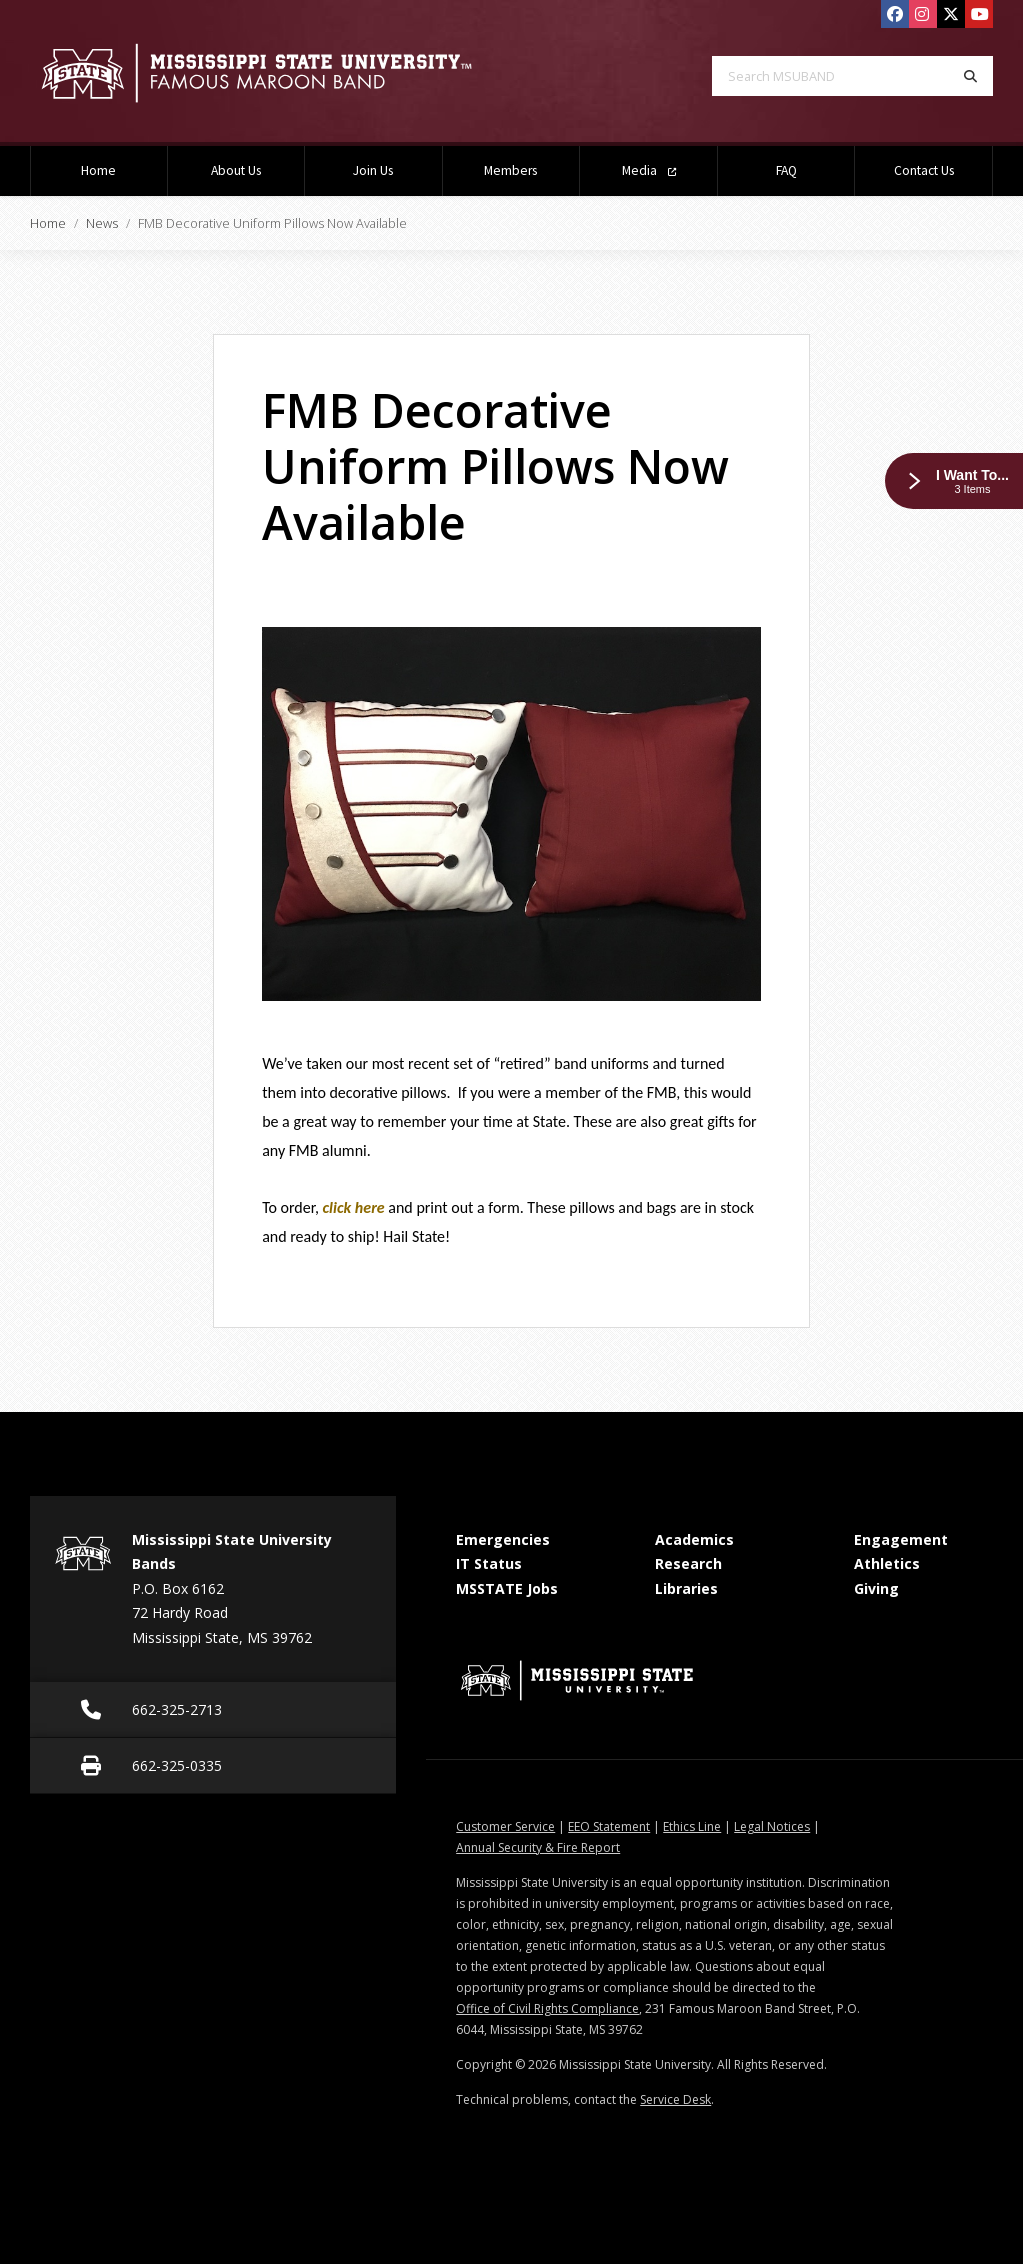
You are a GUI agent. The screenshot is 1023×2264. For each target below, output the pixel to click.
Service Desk (675, 2099)
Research (688, 1563)
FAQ (786, 170)
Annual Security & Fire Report (538, 1847)
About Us (236, 170)
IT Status (489, 1563)
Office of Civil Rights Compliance (547, 2008)
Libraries (686, 1588)
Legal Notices (772, 1826)
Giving (876, 1588)
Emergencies (503, 1539)
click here (354, 1207)
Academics (694, 1539)
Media (649, 170)
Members (510, 170)
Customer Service (505, 1826)
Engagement (901, 1539)
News (102, 223)
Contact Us (924, 170)
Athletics (887, 1563)
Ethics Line (692, 1826)
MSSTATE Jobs (507, 1588)
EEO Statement (609, 1826)
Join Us (373, 170)
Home (98, 170)
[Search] (970, 76)
